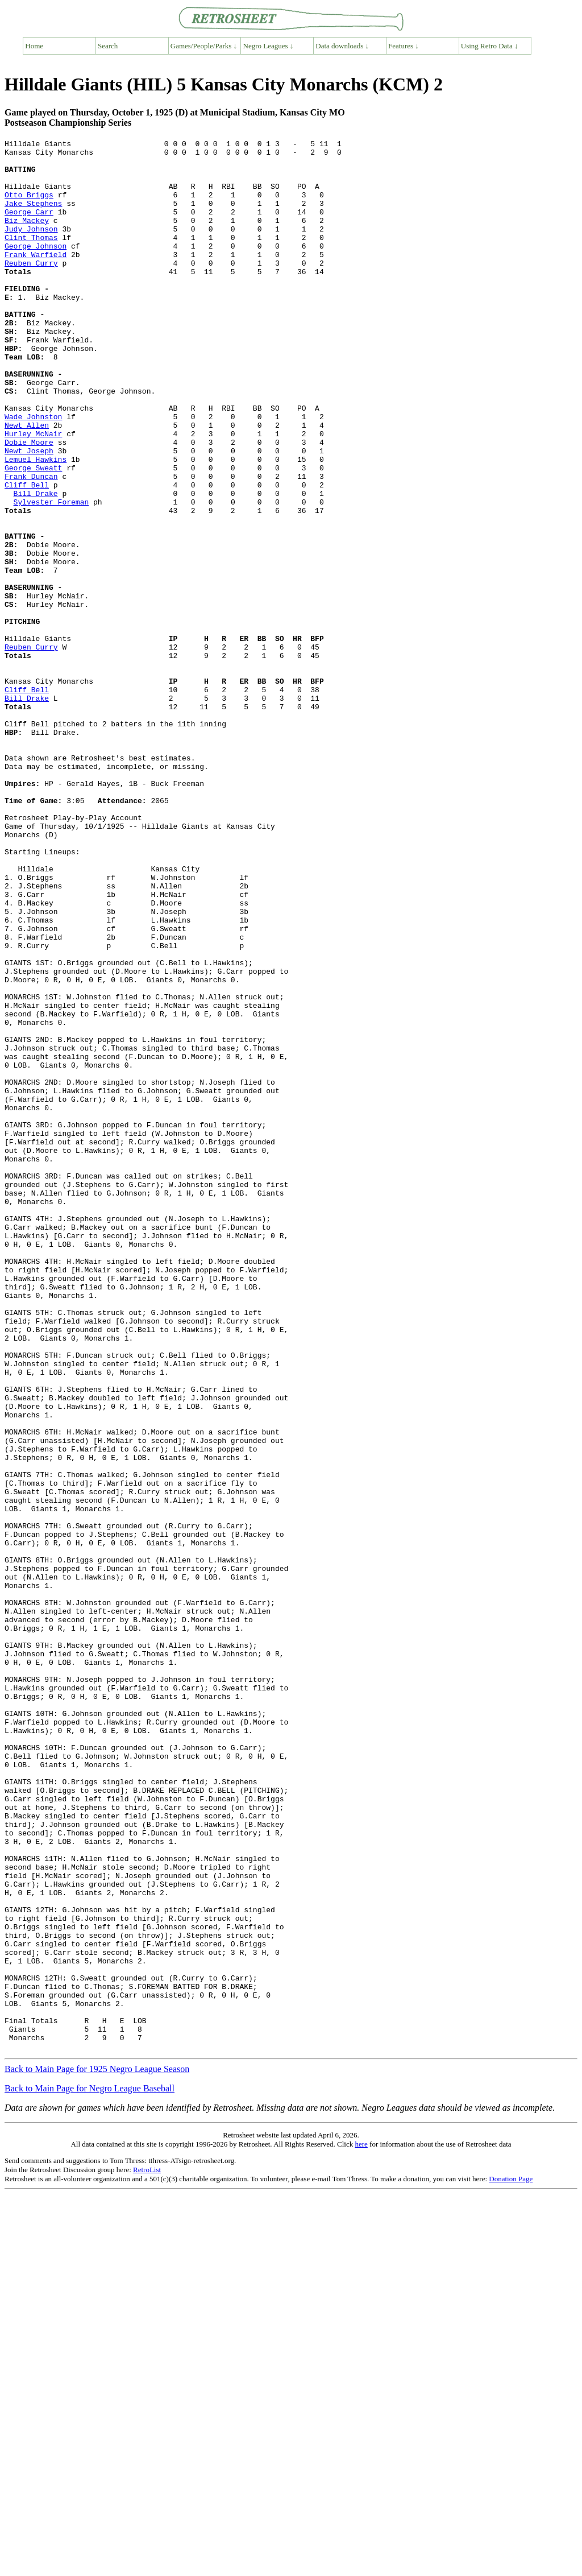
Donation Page (511, 2561)
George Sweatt (33, 534)
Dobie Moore (29, 503)
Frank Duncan (31, 544)
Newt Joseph (29, 513)
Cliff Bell (27, 554)
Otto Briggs (29, 206)
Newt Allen (27, 483)
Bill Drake (36, 565)
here (361, 2526)
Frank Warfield (35, 278)
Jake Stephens (33, 217)
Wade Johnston (33, 473)
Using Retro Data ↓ (489, 46)
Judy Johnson (31, 247)
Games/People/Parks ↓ (204, 46)
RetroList (147, 2552)
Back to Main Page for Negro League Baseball (89, 2470)
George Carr (29, 227)
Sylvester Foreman (51, 575)
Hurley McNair (33, 493)
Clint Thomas (31, 258)
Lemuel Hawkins (35, 524)
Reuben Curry (31, 288)
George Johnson (35, 268)
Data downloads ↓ (342, 46)
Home (34, 46)
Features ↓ (403, 46)
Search (108, 46)
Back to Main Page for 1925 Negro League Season (97, 2451)
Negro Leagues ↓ (268, 46)
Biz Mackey (27, 237)
